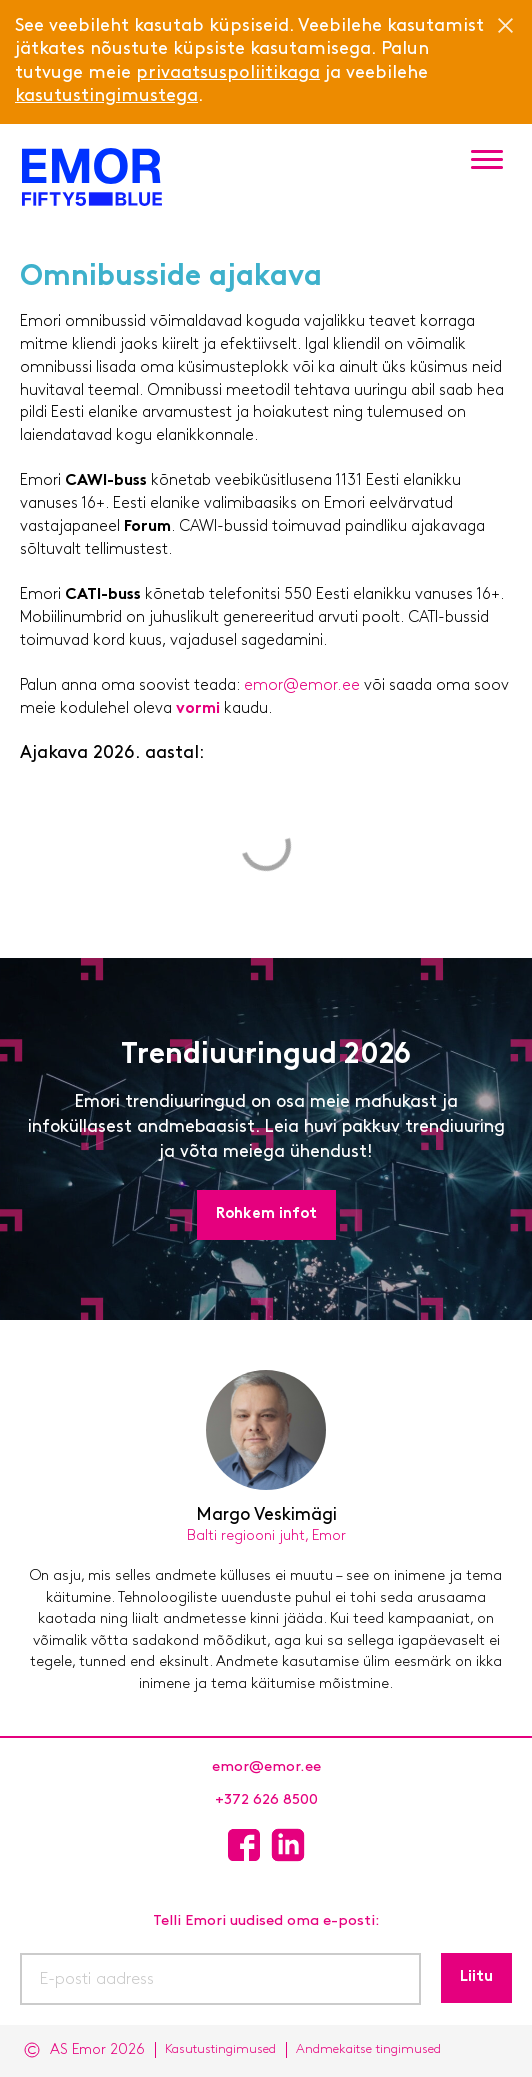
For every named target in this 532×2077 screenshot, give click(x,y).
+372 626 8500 (266, 1800)
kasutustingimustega (106, 96)
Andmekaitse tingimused (368, 2049)
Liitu (476, 1977)
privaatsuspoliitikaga (228, 73)
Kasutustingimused (220, 2049)
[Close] (505, 25)
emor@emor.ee (304, 686)
